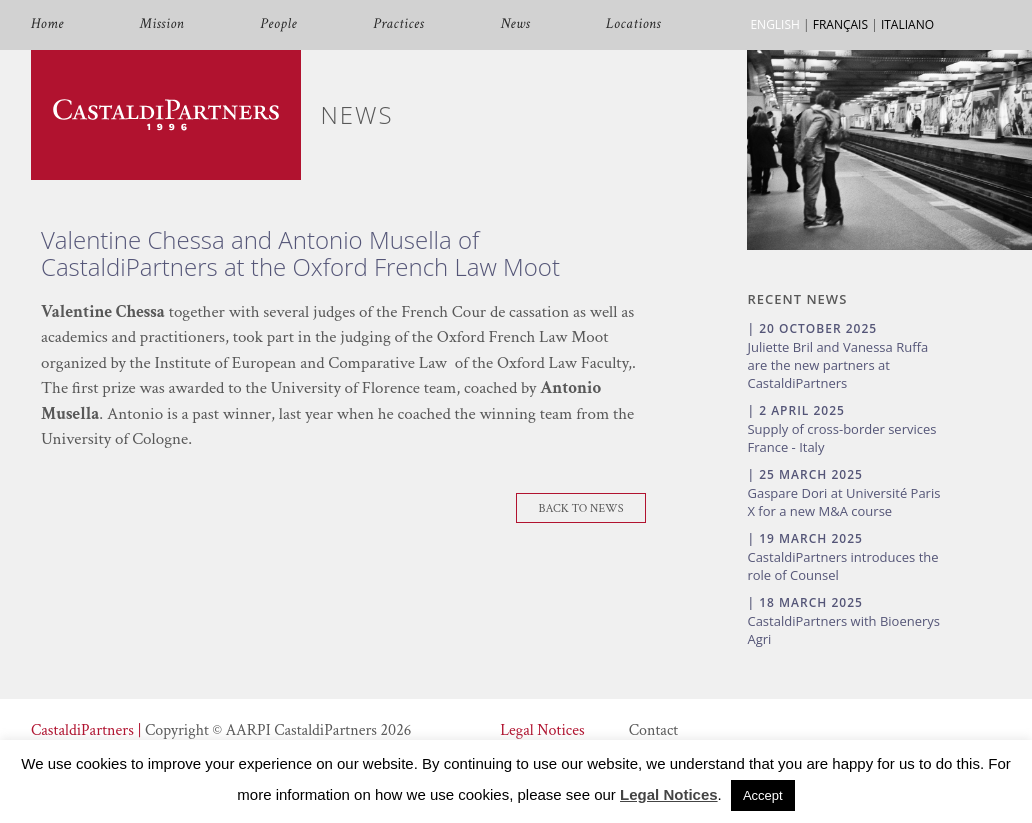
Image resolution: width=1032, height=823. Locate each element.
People (278, 24)
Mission (162, 24)
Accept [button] (763, 795)
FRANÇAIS (840, 24)
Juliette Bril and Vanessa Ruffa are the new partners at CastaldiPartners (837, 365)
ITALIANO (907, 24)
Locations (633, 24)
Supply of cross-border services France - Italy (841, 438)
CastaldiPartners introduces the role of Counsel (842, 566)
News (515, 24)
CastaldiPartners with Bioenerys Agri (843, 630)
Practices (398, 24)
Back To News (581, 508)
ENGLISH (774, 24)
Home (47, 24)
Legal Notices (542, 730)
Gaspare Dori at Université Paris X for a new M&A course (843, 502)
